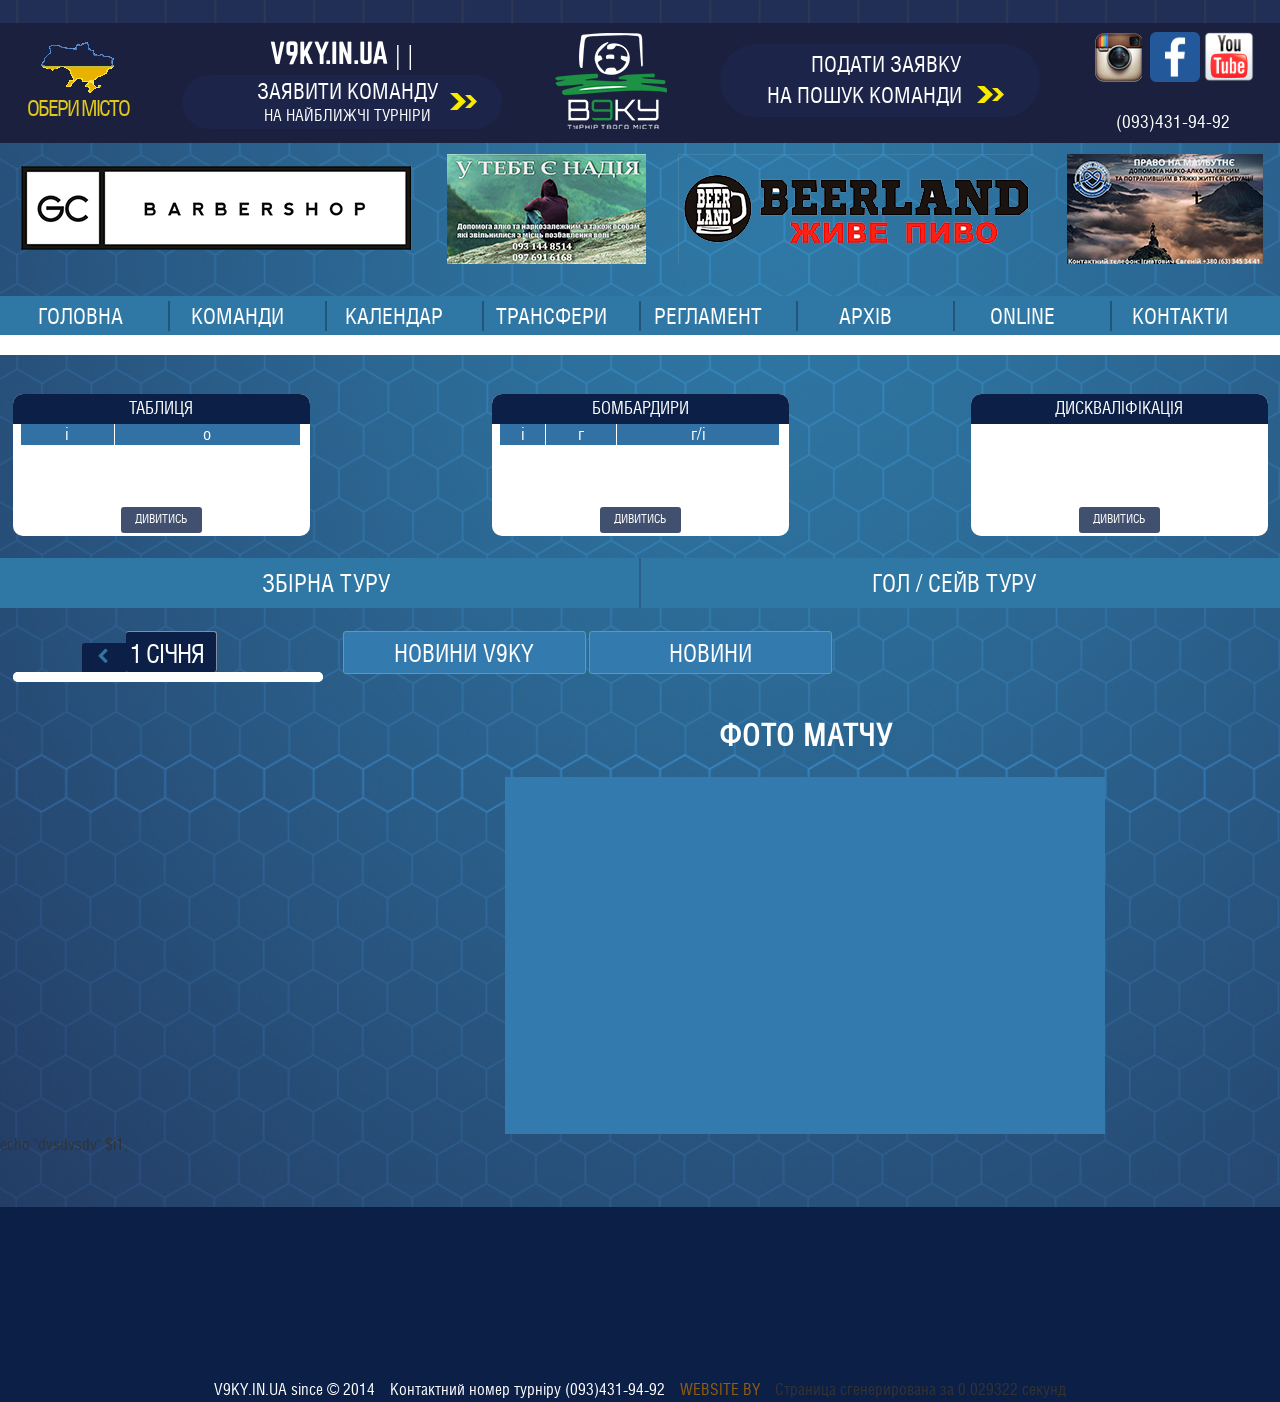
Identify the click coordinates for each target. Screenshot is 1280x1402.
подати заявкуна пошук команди (885, 80)
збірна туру (326, 583)
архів (865, 316)
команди (237, 316)
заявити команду (367, 101)
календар (394, 316)
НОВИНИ (710, 653)
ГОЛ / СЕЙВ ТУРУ (954, 583)
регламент (708, 316)
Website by (720, 1389)
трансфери (551, 316)
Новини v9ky (464, 653)
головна (80, 316)
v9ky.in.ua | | (341, 53)
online (1022, 316)
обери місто (78, 81)
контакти (1180, 316)
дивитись (161, 519)
